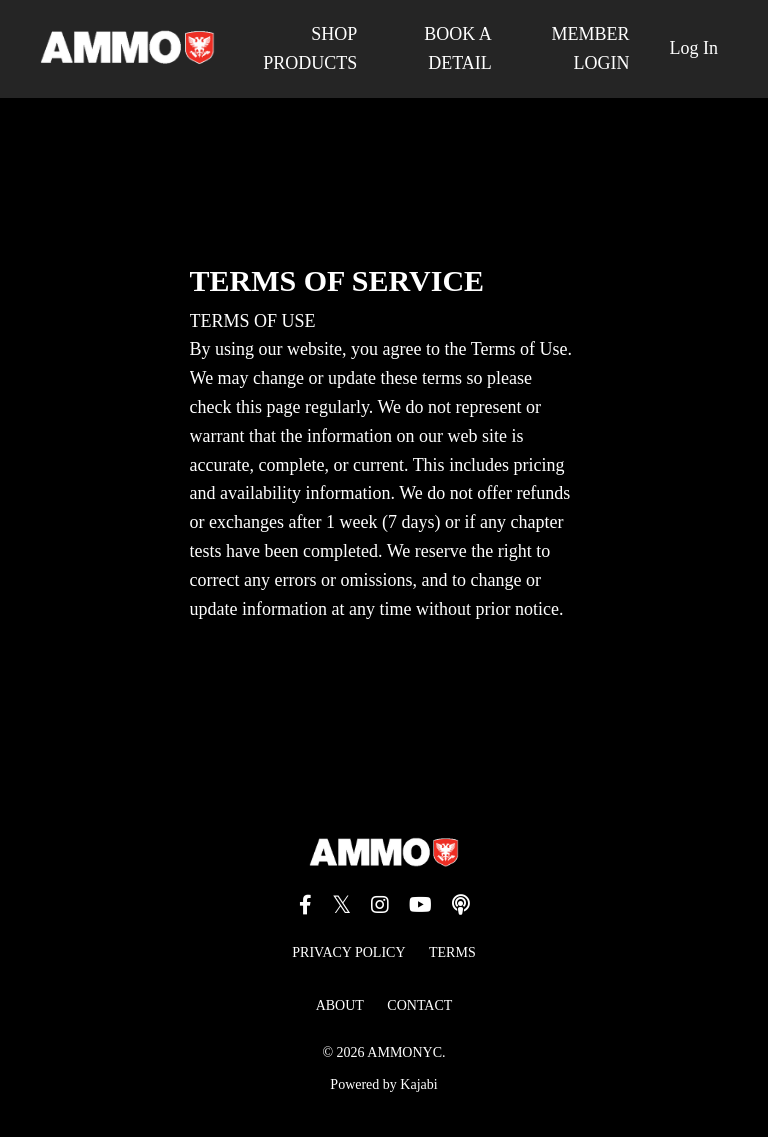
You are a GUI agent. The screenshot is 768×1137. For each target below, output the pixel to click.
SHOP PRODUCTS (310, 48)
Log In (694, 48)
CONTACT (419, 1005)
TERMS (452, 952)
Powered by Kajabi (383, 1084)
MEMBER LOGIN (590, 48)
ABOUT (340, 1005)
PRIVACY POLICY (348, 952)
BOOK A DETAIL (458, 48)
